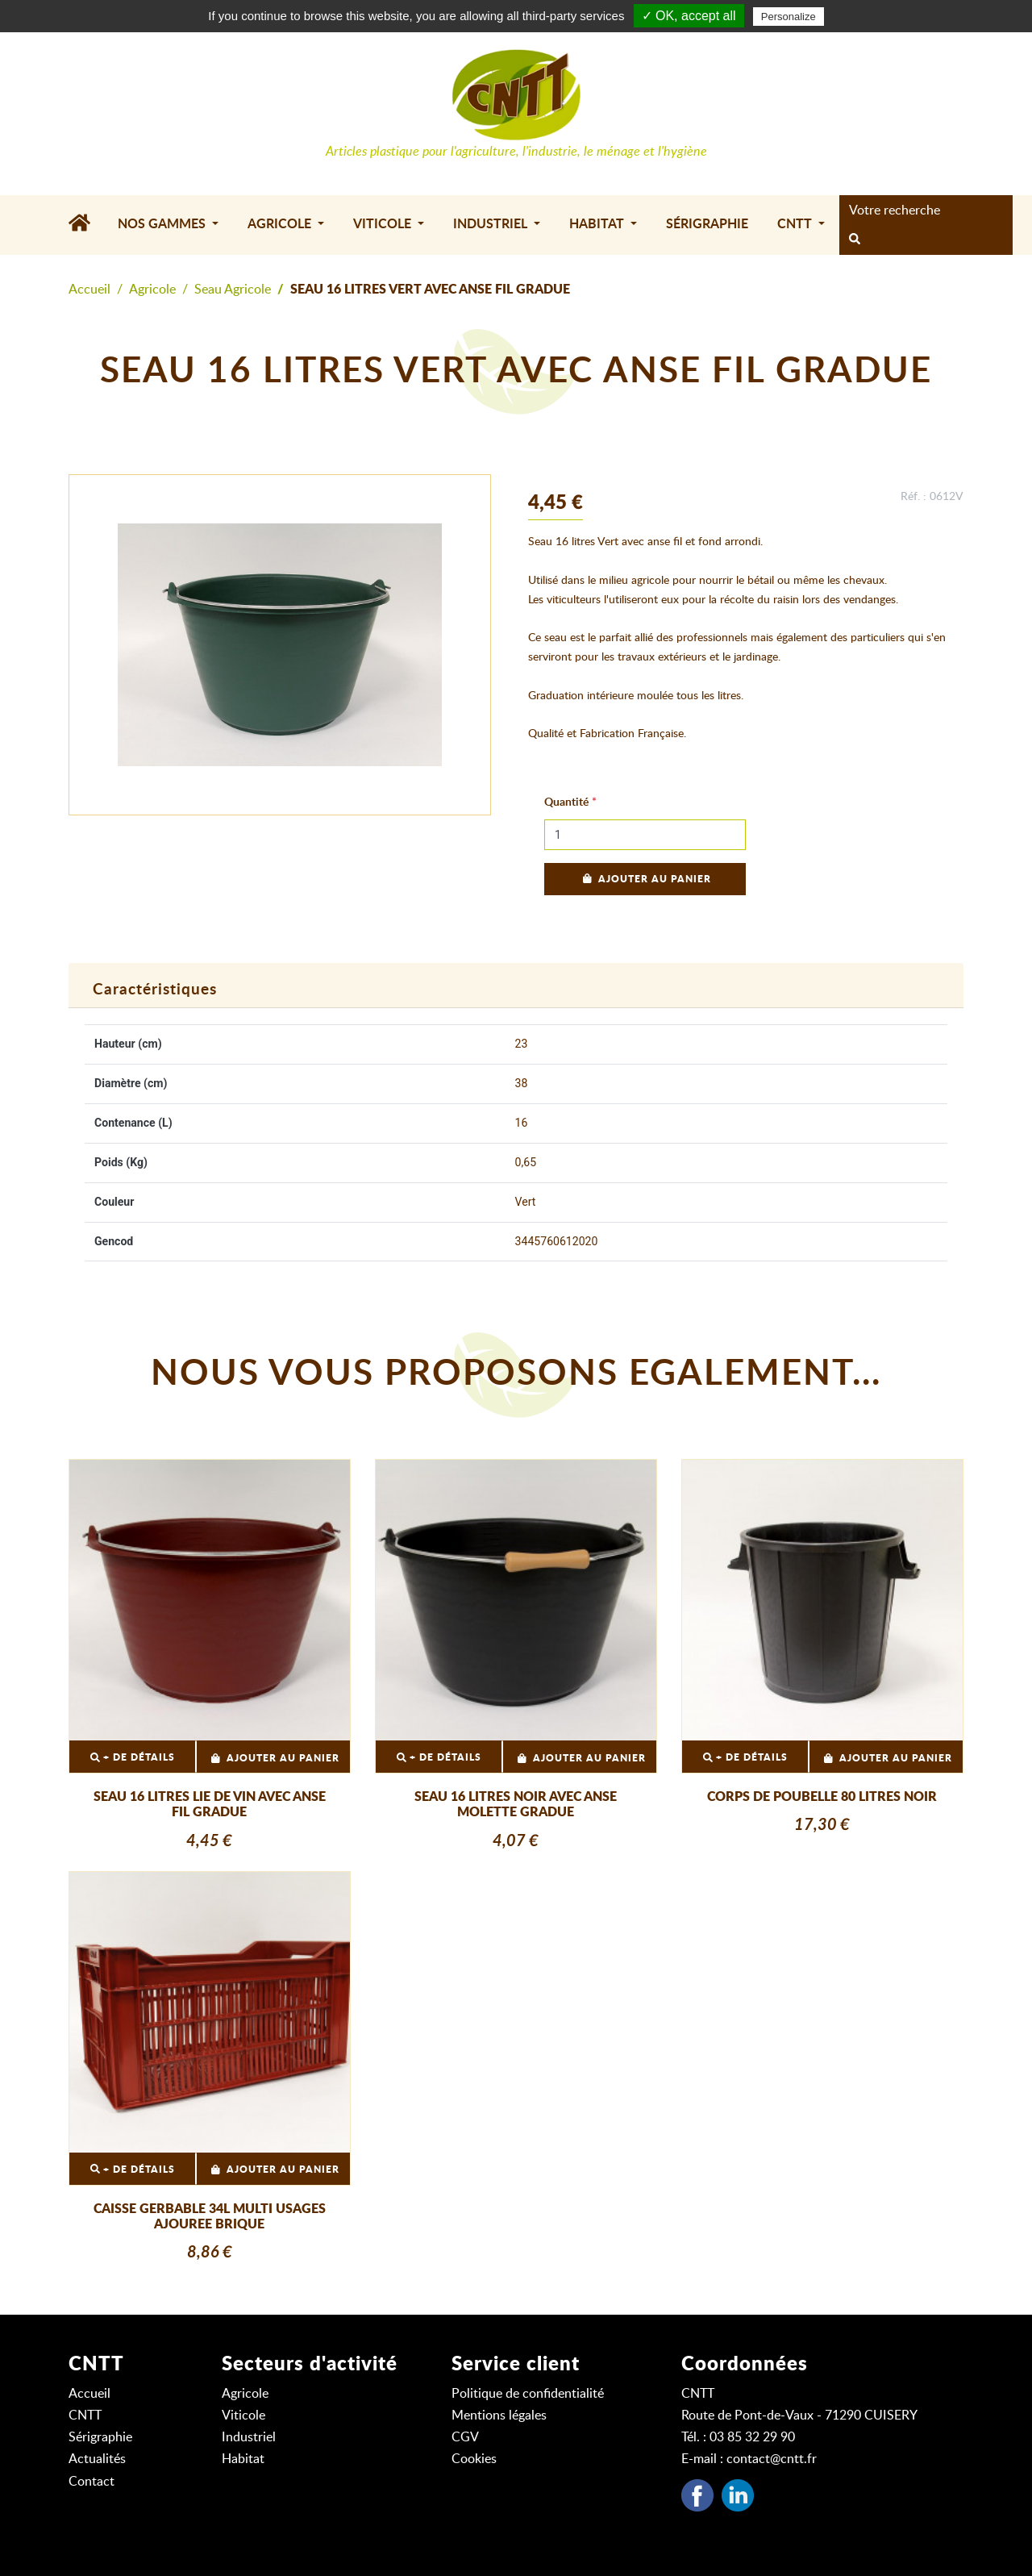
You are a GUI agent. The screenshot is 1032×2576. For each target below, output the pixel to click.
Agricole (152, 289)
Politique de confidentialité (528, 2393)
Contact (91, 2481)
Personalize (788, 16)
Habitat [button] (598, 224)
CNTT (85, 2415)
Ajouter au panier (645, 879)
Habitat (243, 2459)
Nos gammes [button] (163, 224)
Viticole (243, 2415)
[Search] (921, 210)
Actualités (97, 2459)
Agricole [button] (281, 224)
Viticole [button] (383, 224)
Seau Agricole (232, 289)
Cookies (474, 2459)
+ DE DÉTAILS (132, 1758)
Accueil (89, 289)
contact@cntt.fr (771, 2459)
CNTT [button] (796, 224)
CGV (465, 2437)
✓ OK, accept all (689, 16)
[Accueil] (86, 225)
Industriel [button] (492, 224)
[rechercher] (854, 240)
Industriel (249, 2437)
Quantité (566, 802)
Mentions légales (499, 2415)
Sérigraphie (707, 224)
